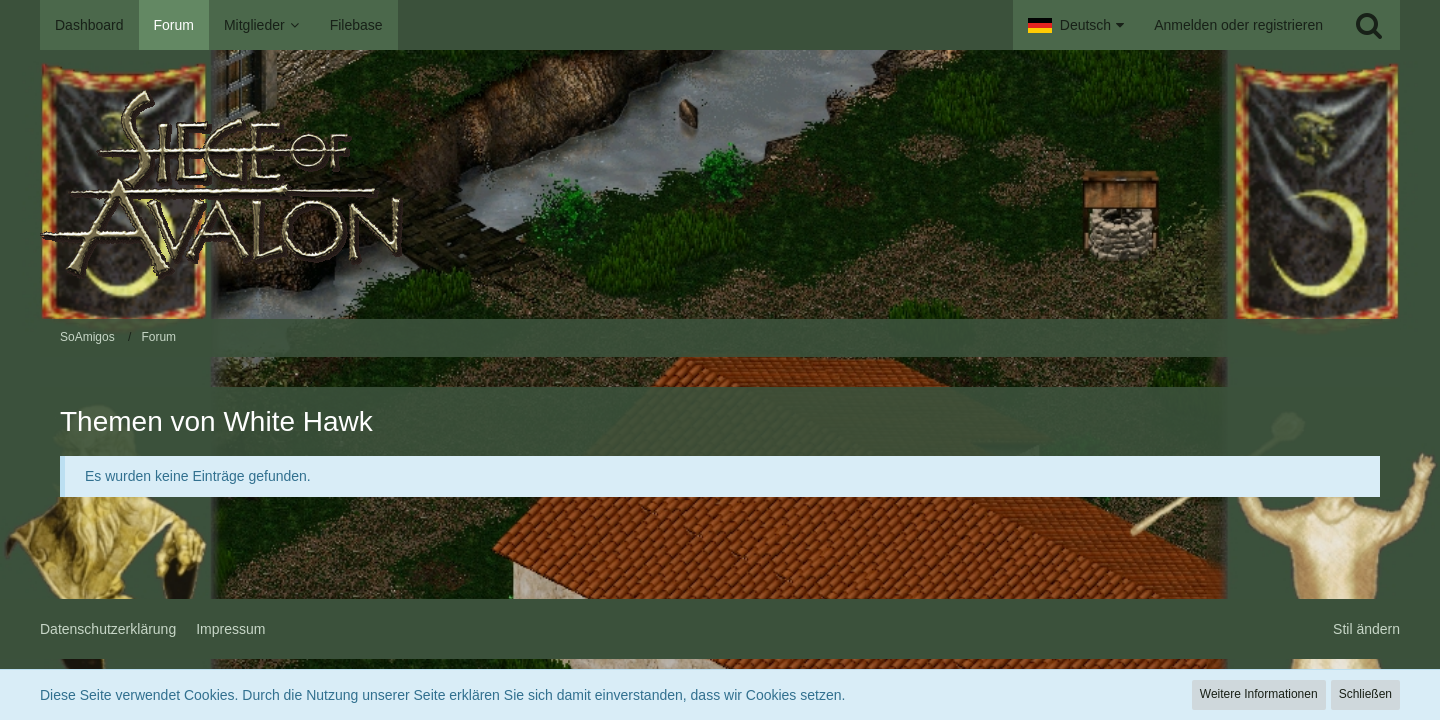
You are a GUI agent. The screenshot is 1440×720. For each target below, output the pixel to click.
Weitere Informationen (1259, 694)
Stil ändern (1366, 629)
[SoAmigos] (720, 184)
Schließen (1365, 694)
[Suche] (1369, 25)
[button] (1076, 25)
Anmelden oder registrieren (1238, 25)
